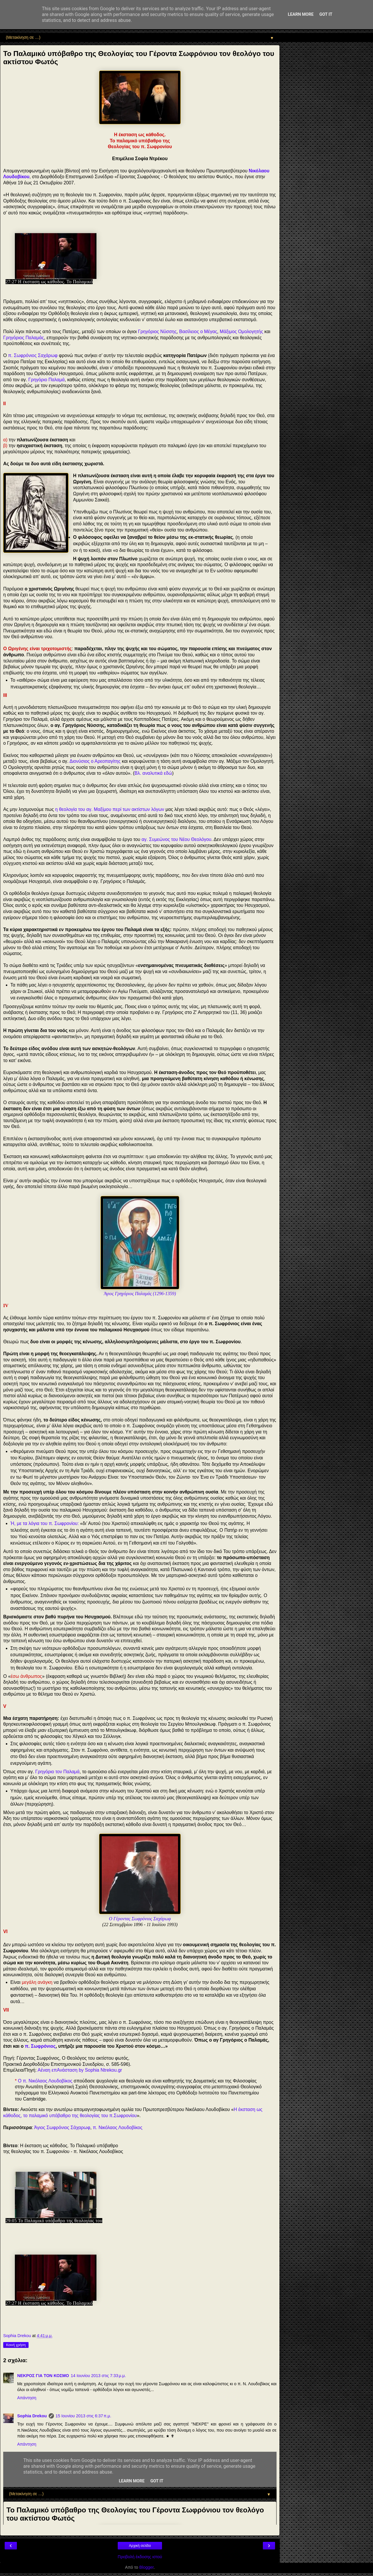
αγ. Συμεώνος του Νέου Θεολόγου (177, 839)
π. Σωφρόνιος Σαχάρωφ (33, 355)
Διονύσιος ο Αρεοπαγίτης (94, 761)
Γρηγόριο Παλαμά (46, 379)
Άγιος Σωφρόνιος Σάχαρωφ (62, 2127)
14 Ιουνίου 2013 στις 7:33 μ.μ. (98, 2375)
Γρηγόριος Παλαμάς (23, 337)
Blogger (146, 2567)
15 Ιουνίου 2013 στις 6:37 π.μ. (83, 2416)
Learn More (301, 14)
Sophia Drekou (32, 2416)
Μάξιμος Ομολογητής (241, 331)
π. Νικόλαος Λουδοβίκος (117, 2127)
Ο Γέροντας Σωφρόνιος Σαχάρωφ (140, 1918)
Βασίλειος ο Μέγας (198, 331)
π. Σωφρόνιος (40, 2046)
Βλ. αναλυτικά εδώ (153, 773)
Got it (325, 14)
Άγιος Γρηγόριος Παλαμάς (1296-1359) (140, 1293)
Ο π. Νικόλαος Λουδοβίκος (45, 2080)
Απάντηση (26, 2397)
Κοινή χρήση (16, 2345)
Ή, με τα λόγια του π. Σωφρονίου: (44, 1523)
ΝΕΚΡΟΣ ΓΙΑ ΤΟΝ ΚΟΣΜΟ (43, 2375)
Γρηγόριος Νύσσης (157, 331)
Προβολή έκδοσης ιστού (140, 2556)
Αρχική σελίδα (140, 2546)
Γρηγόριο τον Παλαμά (57, 1771)
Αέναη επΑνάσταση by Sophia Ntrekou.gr (80, 2070)
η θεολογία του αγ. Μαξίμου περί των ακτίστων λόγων (109, 809)
